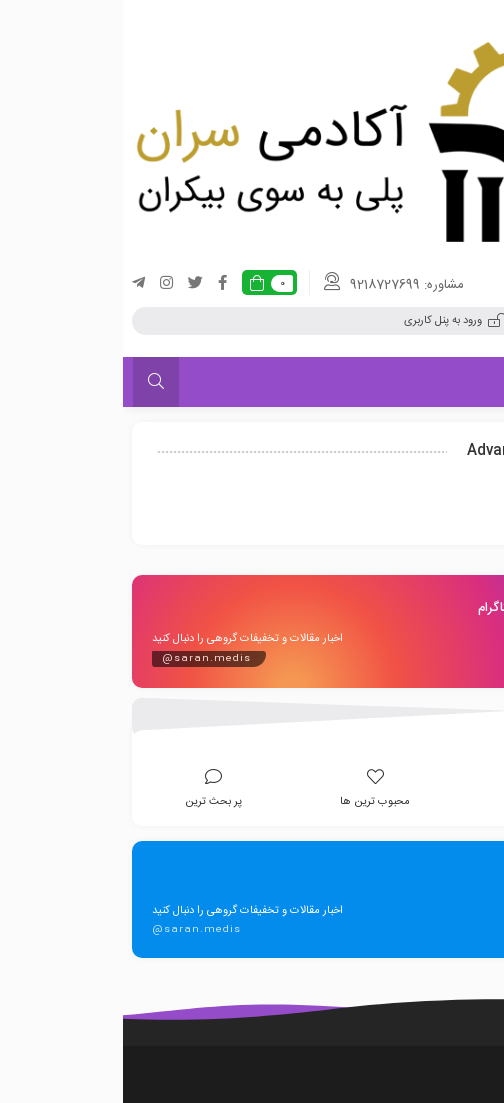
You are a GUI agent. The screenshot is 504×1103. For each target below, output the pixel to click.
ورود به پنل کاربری (332, 321)
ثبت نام (447, 321)
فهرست (453, 381)
